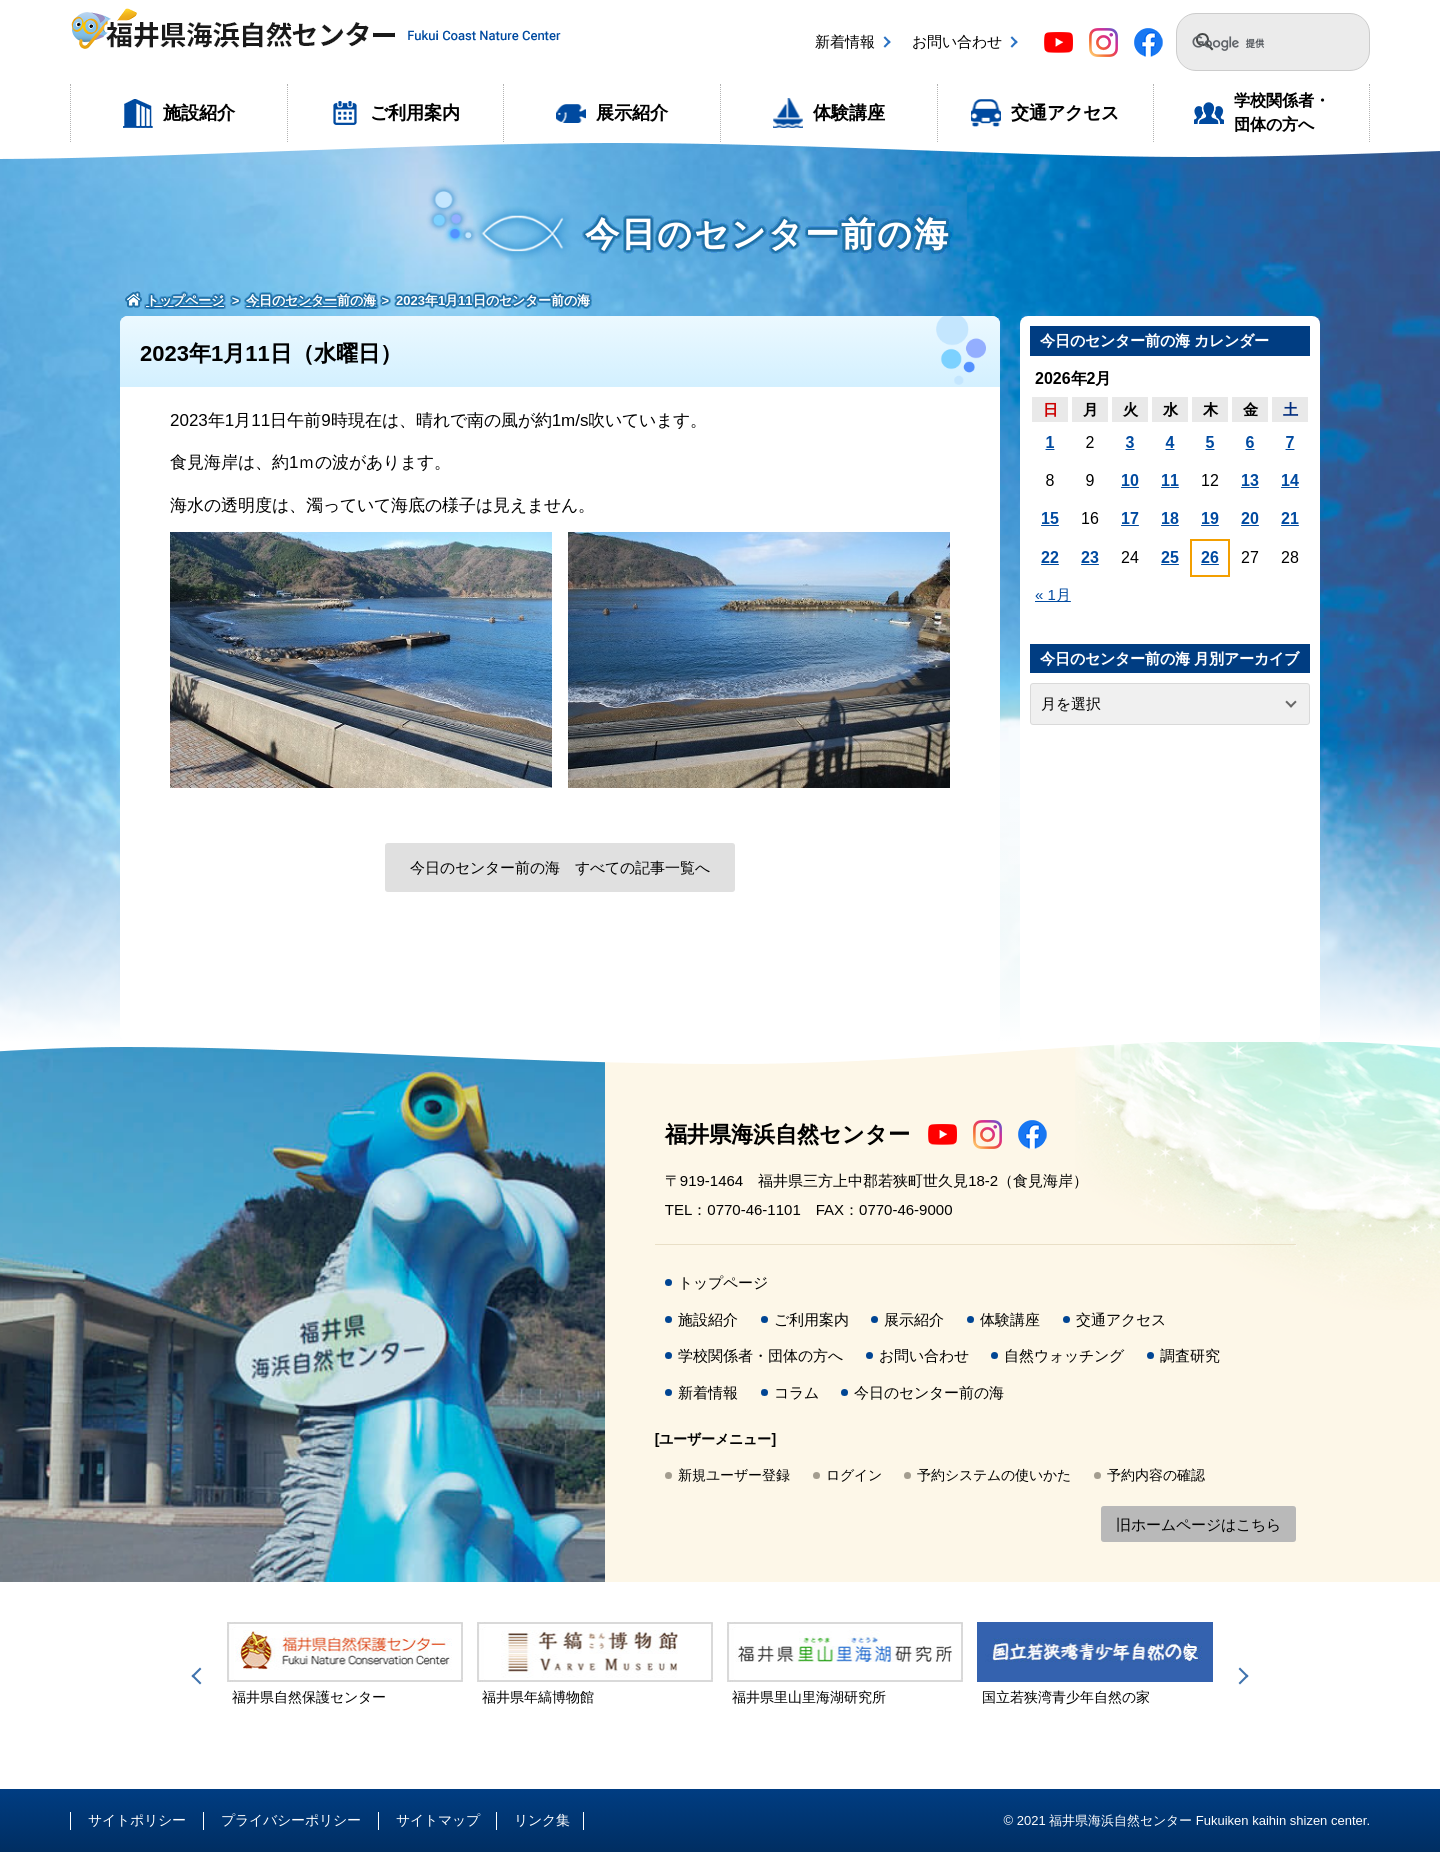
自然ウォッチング (1064, 1355)
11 (1170, 480)
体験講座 (849, 113)
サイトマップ (438, 1820)
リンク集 (542, 1820)
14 (1290, 480)
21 (1290, 518)
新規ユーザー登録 (734, 1475)
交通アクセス (1065, 113)
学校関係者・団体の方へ (1282, 112)
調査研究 (1190, 1355)
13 (1250, 480)
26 (1210, 557)
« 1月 (1053, 594)
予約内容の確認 (1156, 1475)
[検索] (1261, 44)
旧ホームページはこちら (1198, 1524)
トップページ (723, 1282)
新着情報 (845, 41)
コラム (796, 1392)
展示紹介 (632, 113)
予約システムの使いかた (994, 1475)
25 (1170, 557)
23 (1090, 557)
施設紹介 (199, 113)
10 (1130, 480)
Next (1240, 1676)
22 (1050, 557)
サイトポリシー (137, 1820)
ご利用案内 (415, 113)
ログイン (854, 1475)
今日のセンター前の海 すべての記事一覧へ (560, 867)
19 (1210, 518)
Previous (200, 1676)
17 (1130, 518)
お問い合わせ (957, 41)
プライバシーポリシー (291, 1820)
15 (1050, 518)
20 (1250, 518)
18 (1170, 518)
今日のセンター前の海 (929, 1392)
